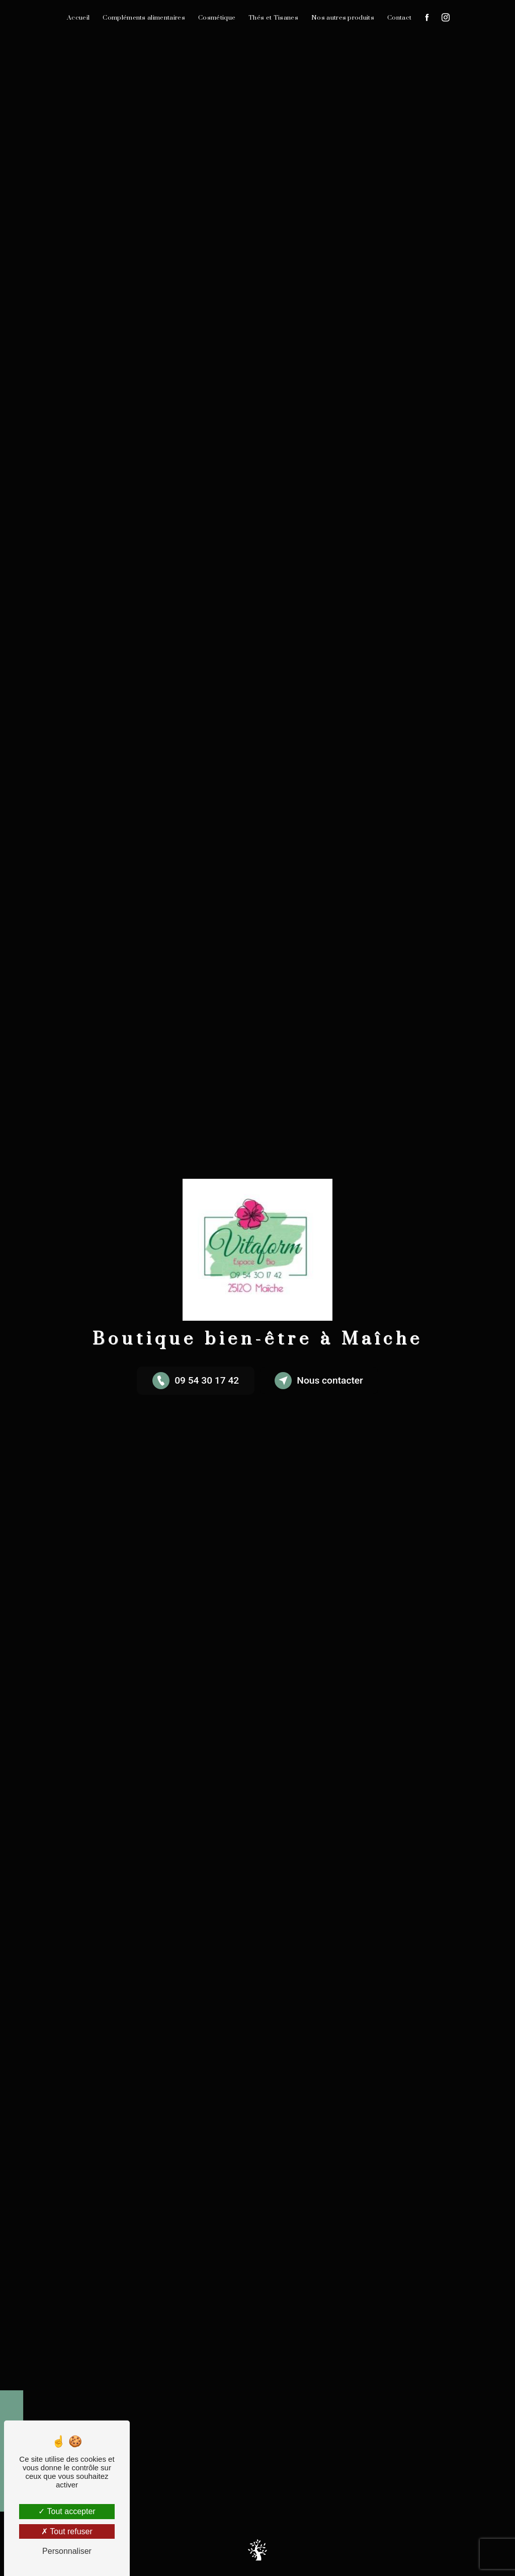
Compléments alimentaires (144, 18)
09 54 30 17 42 (195, 1380)
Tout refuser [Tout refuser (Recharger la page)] (67, 2531)
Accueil (78, 18)
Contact (399, 18)
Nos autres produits (342, 18)
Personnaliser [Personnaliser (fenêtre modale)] (67, 2551)
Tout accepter (66, 2511)
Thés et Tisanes (273, 18)
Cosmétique (216, 18)
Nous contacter (319, 1380)
